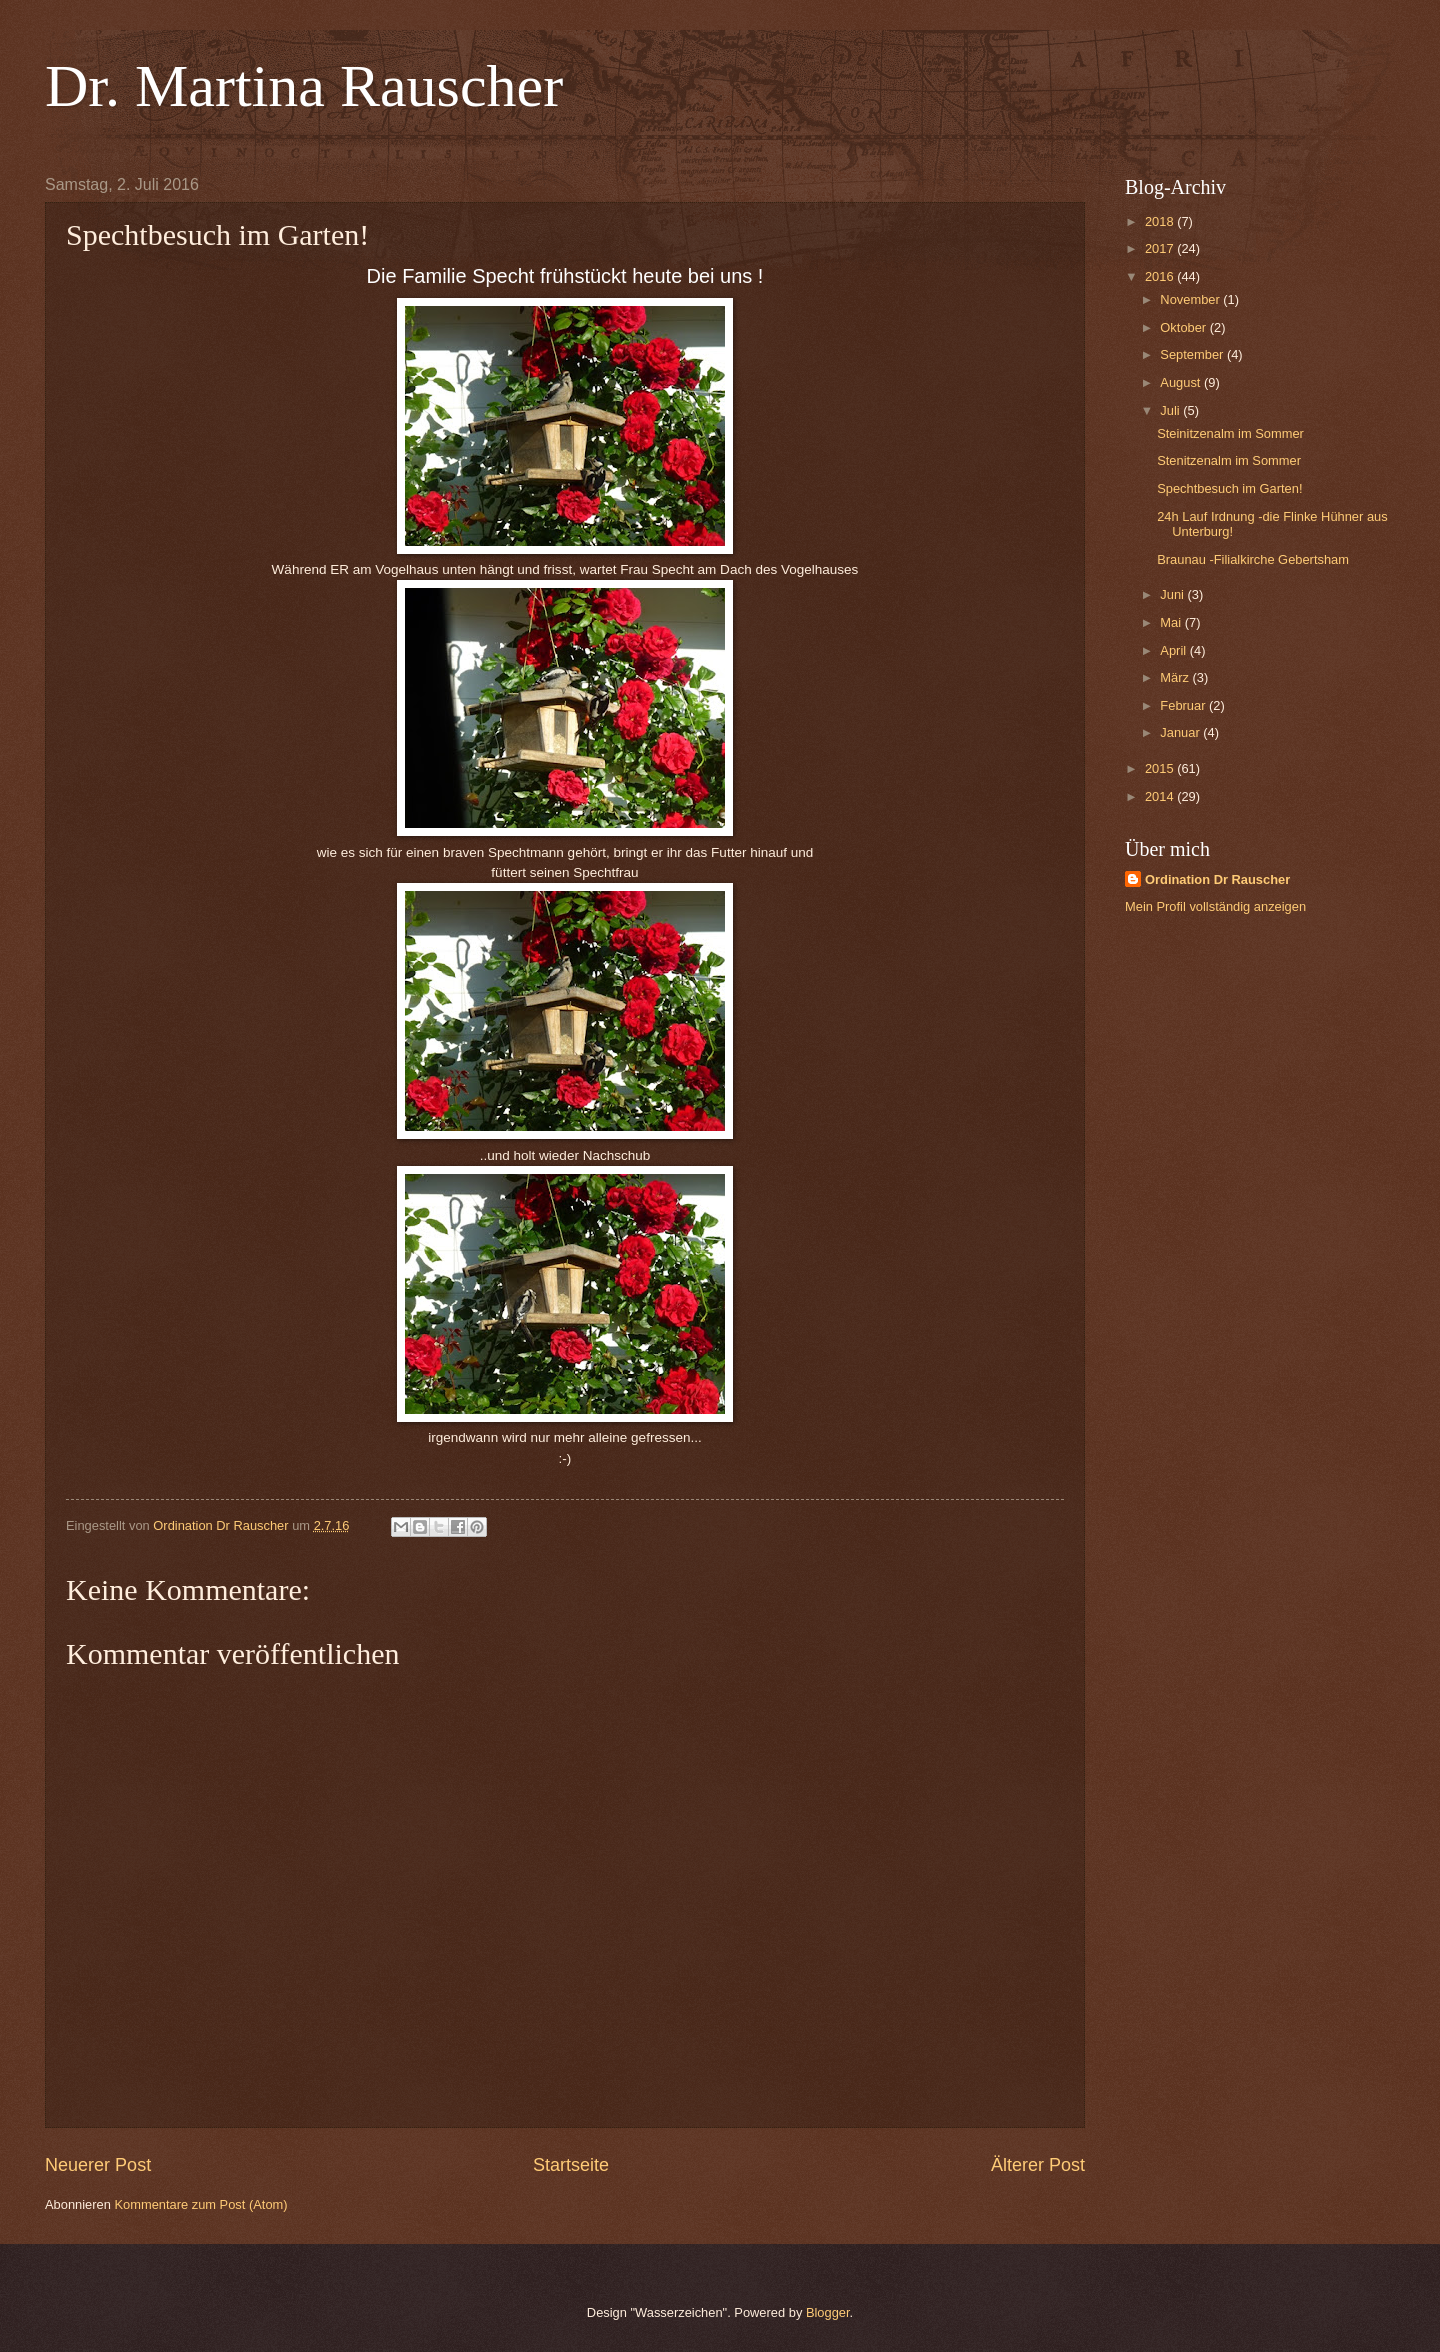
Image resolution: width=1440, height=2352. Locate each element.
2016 (1161, 276)
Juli (1171, 410)
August (1182, 382)
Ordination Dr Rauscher (1217, 879)
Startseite (571, 2165)
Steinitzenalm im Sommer (1230, 433)
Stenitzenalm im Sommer (1229, 460)
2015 (1161, 768)
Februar (1184, 705)
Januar (1181, 732)
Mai (1172, 622)
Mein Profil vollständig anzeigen (1215, 906)
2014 (1161, 796)
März (1176, 677)
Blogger (828, 2312)
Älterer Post (1038, 2165)
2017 (1161, 248)
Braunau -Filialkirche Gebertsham (1253, 559)
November (1191, 299)
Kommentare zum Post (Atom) (200, 2204)
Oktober (1184, 327)
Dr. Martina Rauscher (304, 86)
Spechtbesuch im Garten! (1229, 488)
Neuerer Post (98, 2165)
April (1174, 650)
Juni (1173, 594)
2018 (1161, 221)
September (1193, 354)
